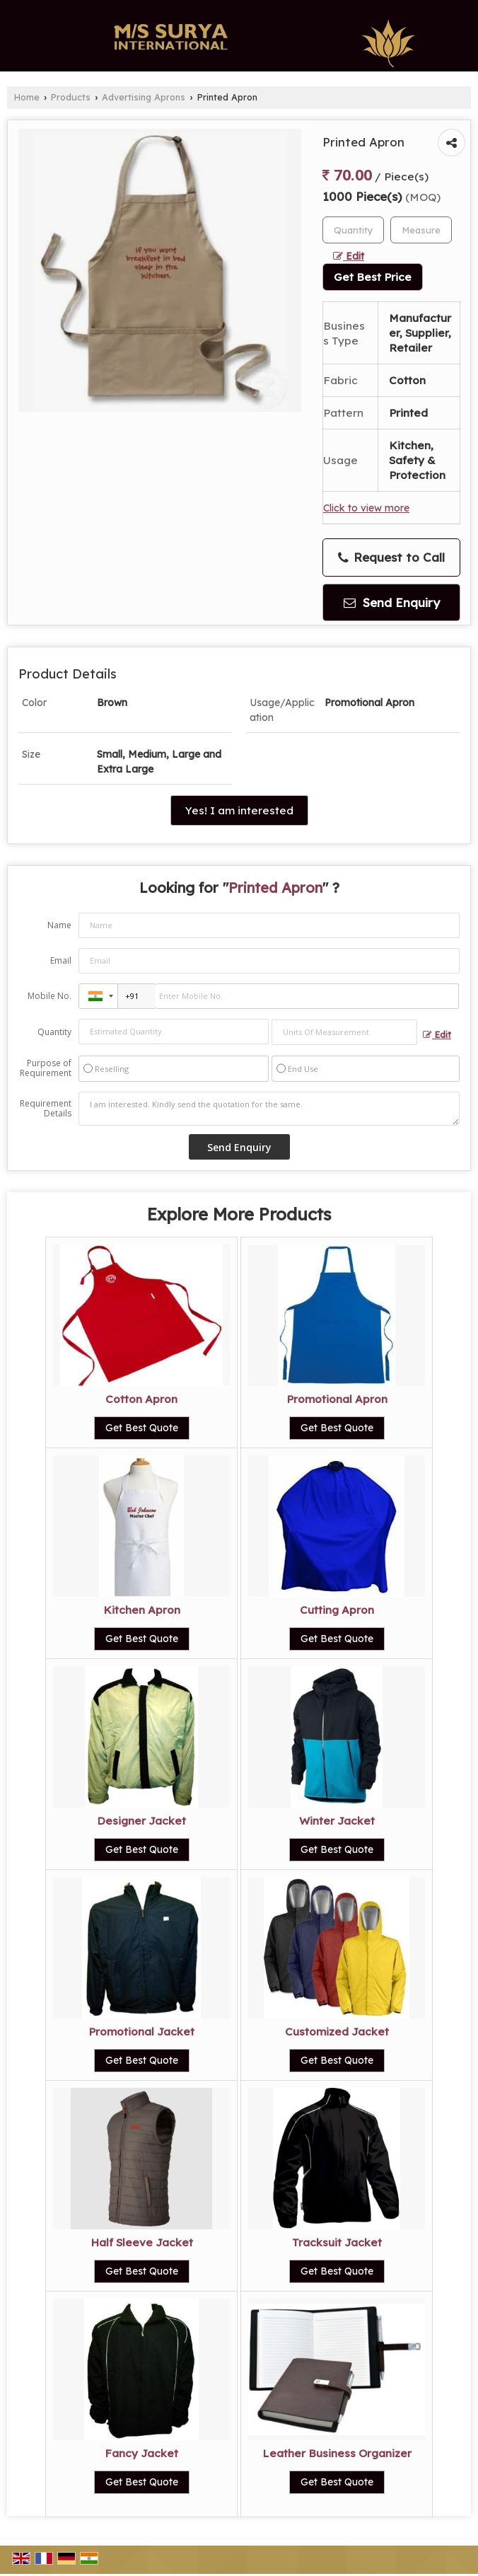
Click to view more (366, 508)
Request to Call (391, 557)
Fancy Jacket (141, 2453)
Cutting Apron (337, 1610)
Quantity (54, 1032)
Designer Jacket (141, 1820)
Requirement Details (45, 1109)
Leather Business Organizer (337, 2453)
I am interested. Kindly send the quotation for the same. (269, 1109)
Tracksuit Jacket (337, 2242)
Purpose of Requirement (45, 1068)
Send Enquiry (392, 602)
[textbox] (421, 229)
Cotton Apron (141, 1399)
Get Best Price (373, 277)
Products (71, 97)
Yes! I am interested (239, 810)
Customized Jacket (337, 2031)
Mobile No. (49, 996)
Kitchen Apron (141, 1610)
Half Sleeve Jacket (142, 2242)
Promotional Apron (336, 1399)
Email (60, 960)
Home (27, 97)
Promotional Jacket (141, 2031)
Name (59, 925)
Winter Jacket (337, 1820)
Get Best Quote (141, 1427)
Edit (348, 256)
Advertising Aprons (143, 97)
